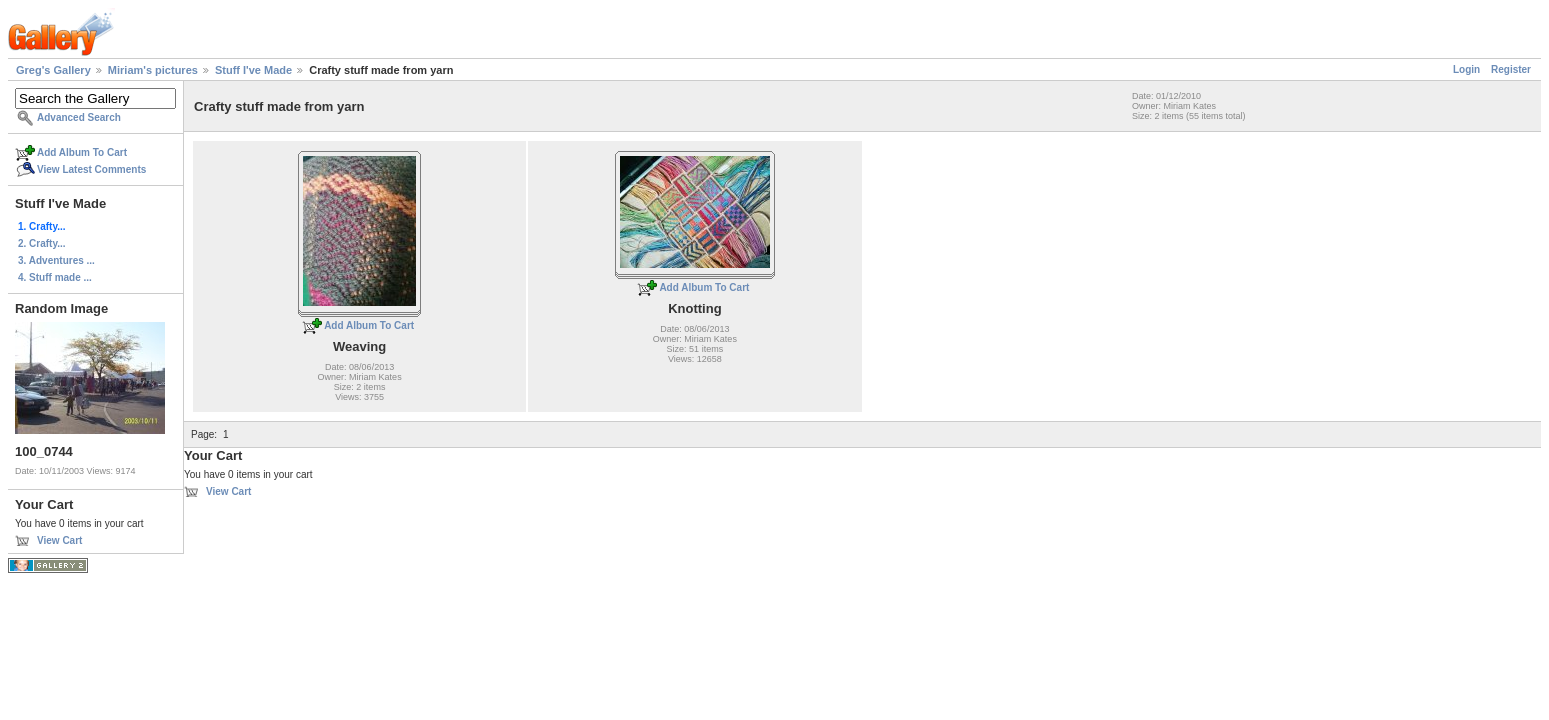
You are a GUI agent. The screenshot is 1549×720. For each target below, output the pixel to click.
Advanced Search (79, 117)
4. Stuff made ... (55, 277)
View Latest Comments (91, 169)
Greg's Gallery (53, 70)
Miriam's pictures (153, 70)
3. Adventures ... (56, 260)
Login (1466, 69)
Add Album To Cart (82, 152)
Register (1511, 69)
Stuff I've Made (253, 70)
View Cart (59, 540)
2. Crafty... (42, 243)
